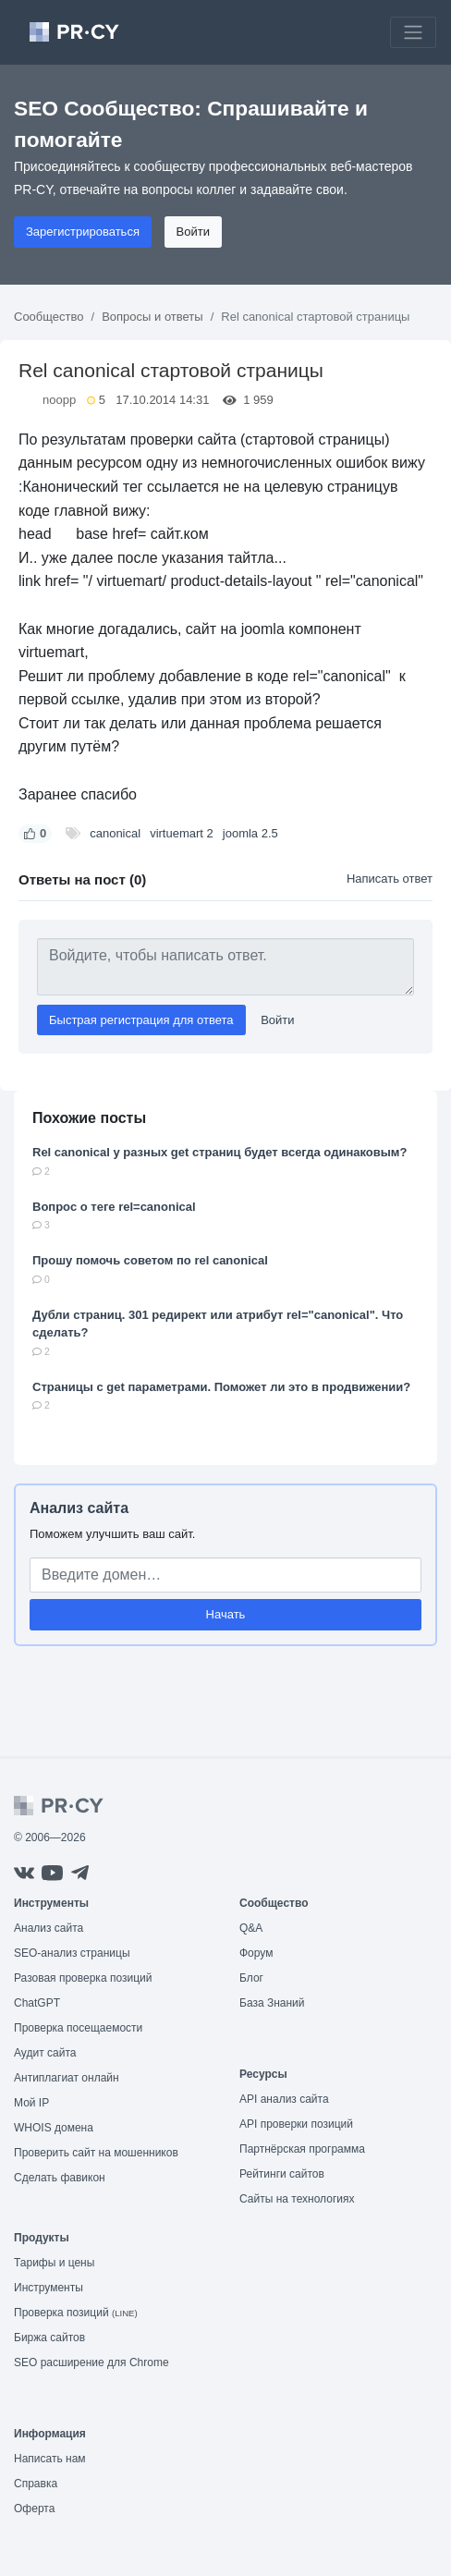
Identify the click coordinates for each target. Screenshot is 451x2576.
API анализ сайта (284, 2099)
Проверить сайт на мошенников (96, 2152)
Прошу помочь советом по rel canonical (150, 1260)
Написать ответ (390, 878)
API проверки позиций (296, 2124)
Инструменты (48, 2287)
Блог (251, 1978)
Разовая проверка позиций (83, 1978)
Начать (226, 1614)
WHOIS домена (53, 2127)
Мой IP (31, 2102)
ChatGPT (37, 2002)
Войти (193, 231)
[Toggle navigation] (413, 32)
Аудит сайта (45, 2052)
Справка (35, 2483)
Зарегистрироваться (83, 231)
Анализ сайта (79, 1508)
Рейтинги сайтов (281, 2173)
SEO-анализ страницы (72, 1953)
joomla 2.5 (250, 833)
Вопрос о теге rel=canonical (114, 1207)
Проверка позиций (76, 2312)
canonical (115, 833)
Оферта (34, 2508)
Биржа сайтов (49, 2337)
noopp (59, 400)
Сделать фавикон (59, 2177)
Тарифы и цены (54, 2262)
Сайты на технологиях (296, 2198)
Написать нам (50, 2458)
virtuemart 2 (181, 833)
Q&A (250, 1928)
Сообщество (49, 317)
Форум (256, 1953)
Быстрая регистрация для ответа (141, 1020)
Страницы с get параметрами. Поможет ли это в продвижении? (221, 1387)
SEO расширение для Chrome (91, 2362)
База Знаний (272, 2002)
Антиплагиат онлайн (66, 2077)
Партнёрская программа (302, 2149)
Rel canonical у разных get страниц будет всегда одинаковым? (219, 1152)
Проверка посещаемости (78, 2027)
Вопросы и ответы (152, 317)
